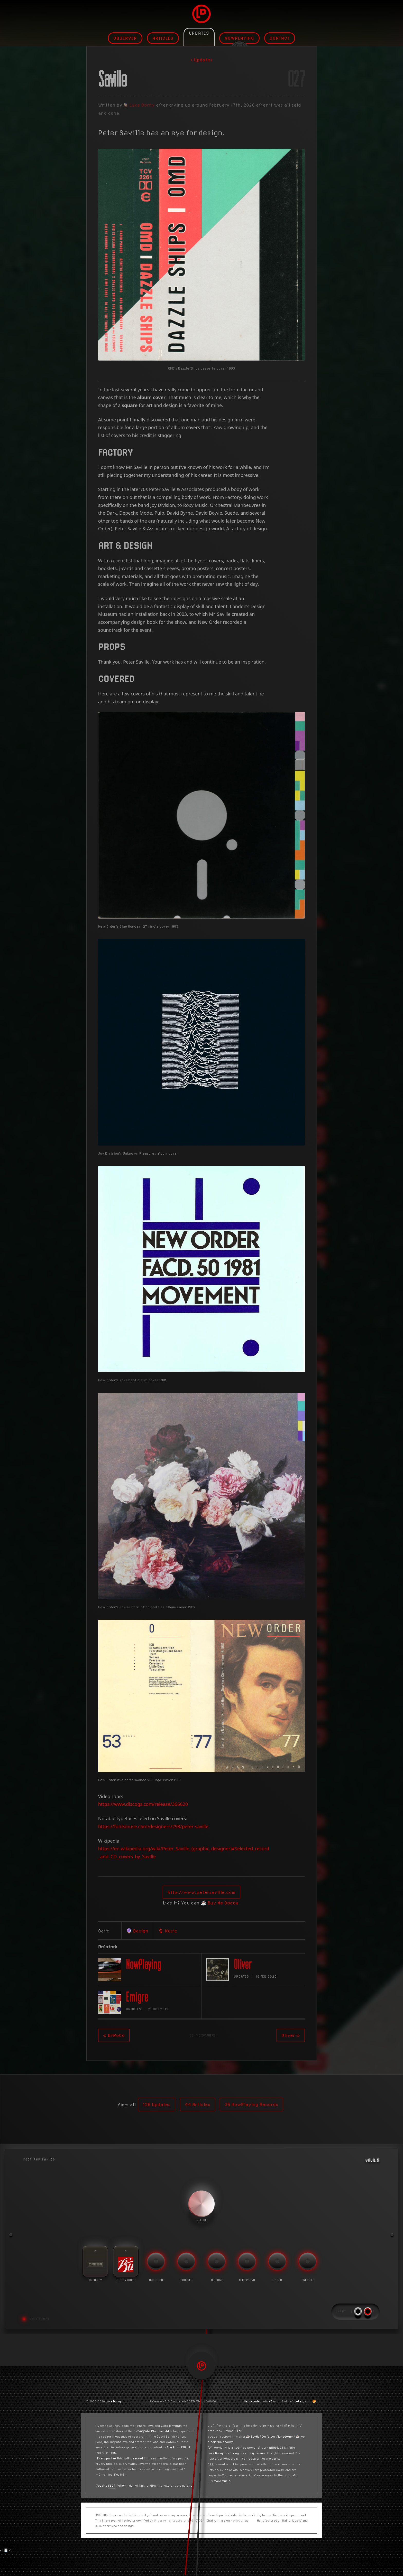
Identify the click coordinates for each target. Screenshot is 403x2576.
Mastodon (237, 2520)
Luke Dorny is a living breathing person (236, 2453)
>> (10, 2550)
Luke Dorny (140, 105)
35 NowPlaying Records (251, 2104)
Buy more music (219, 2481)
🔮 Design (137, 1931)
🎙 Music (167, 1931)
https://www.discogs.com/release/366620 (143, 1804)
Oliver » (290, 2035)
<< (1, 2550)
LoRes (299, 2401)
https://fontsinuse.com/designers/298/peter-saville (153, 1826)
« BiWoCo (114, 2035)
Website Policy (110, 2485)
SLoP (238, 2431)
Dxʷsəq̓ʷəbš (141, 2431)
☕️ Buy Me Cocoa (220, 1903)
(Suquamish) (160, 2431)
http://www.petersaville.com (201, 1892)
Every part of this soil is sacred (120, 2458)
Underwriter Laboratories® (174, 2520)
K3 (270, 2401)
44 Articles (197, 2104)
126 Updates (156, 2104)
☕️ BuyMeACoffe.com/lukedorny (269, 2436)
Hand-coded (252, 2401)
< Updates (201, 60)
